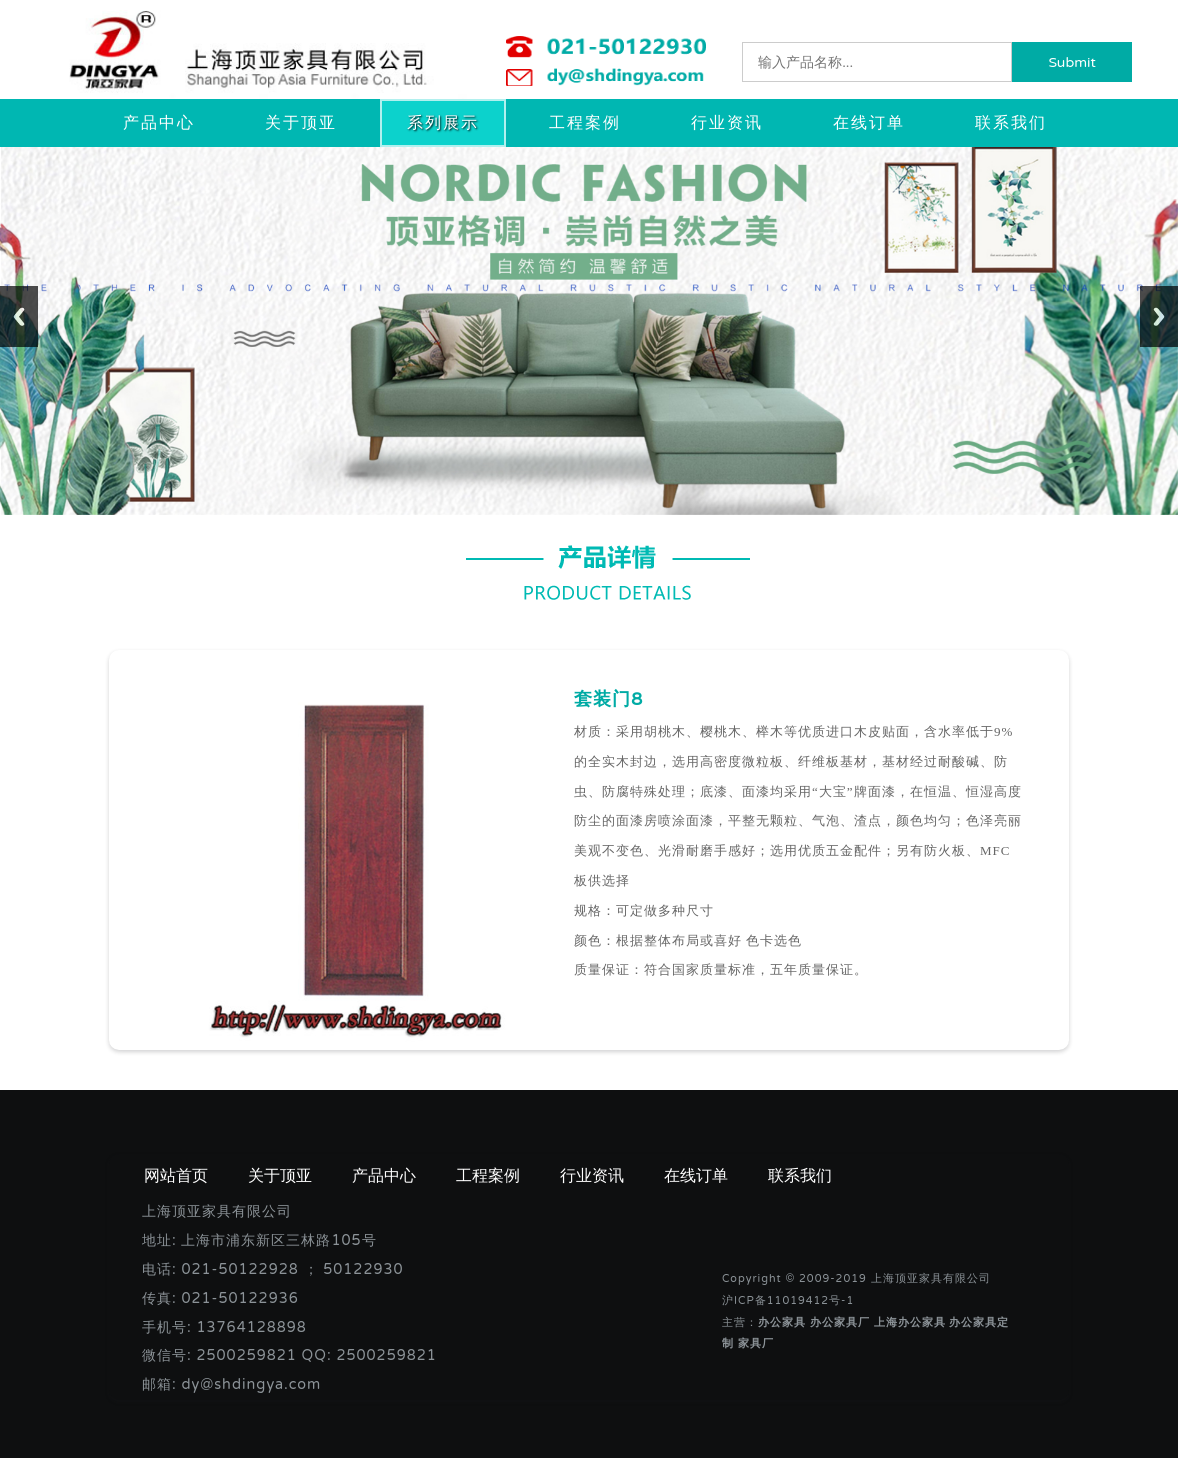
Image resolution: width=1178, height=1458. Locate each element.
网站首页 (176, 1176)
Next (1159, 316)
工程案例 (585, 123)
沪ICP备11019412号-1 (788, 1300)
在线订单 (869, 123)
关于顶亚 (301, 123)
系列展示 (443, 123)
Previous (19, 316)
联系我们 (1011, 123)
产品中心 (159, 123)
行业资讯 (727, 123)
